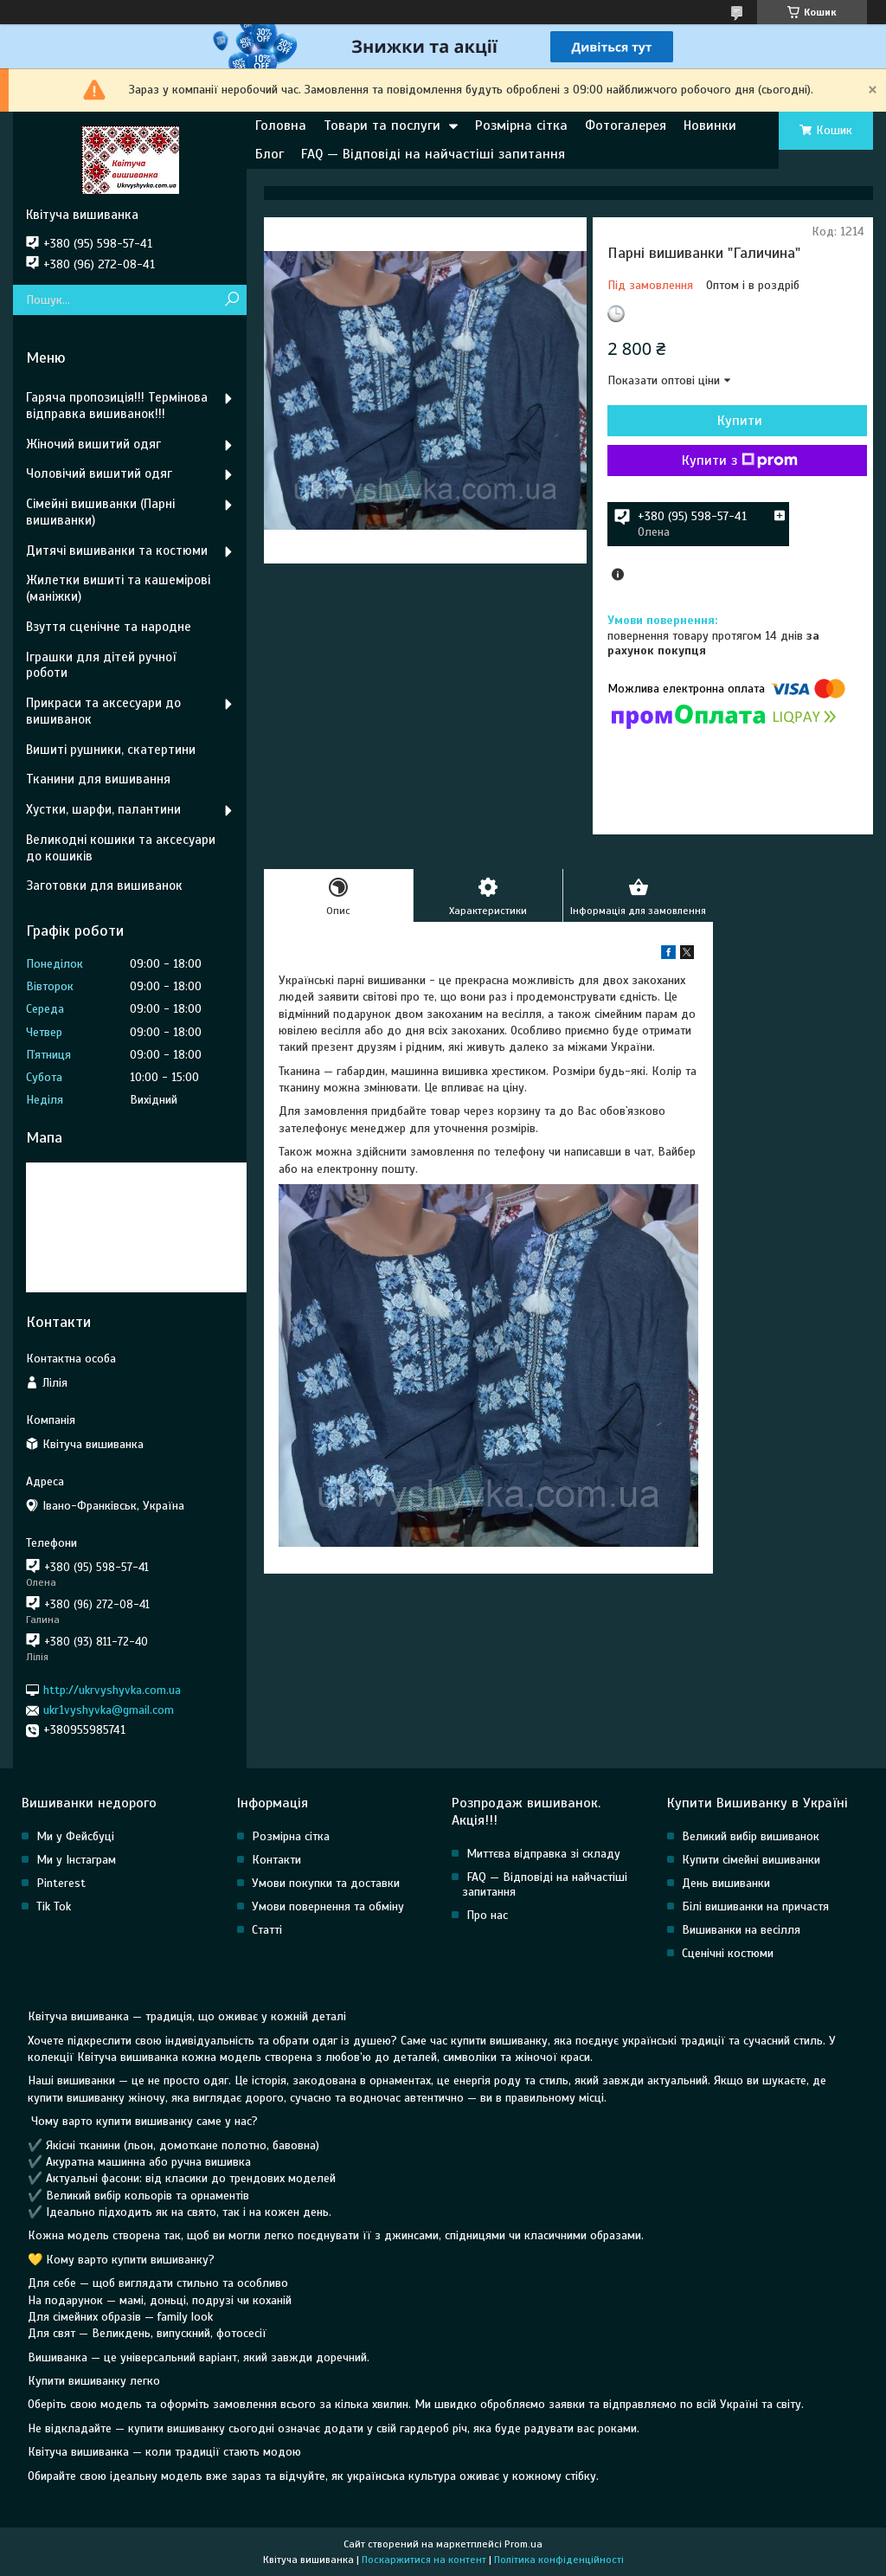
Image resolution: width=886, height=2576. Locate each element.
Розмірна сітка (521, 125)
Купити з (740, 460)
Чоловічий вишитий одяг (99, 473)
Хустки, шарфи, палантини (103, 809)
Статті (267, 1929)
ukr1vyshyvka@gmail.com (108, 1710)
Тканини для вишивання (98, 779)
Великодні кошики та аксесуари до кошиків (120, 848)
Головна (280, 125)
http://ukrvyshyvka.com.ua (112, 1690)
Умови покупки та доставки (326, 1883)
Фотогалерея (625, 125)
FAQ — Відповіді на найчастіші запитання (433, 154)
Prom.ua (523, 2544)
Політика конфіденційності (559, 2559)
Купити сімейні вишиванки (751, 1859)
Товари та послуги (382, 125)
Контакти (276, 1859)
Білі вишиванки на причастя (755, 1906)
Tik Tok (53, 1906)
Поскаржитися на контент (424, 2559)
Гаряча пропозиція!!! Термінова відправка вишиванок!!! (117, 406)
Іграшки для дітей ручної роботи (101, 665)
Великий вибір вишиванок (750, 1836)
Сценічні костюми (728, 1953)
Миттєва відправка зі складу (543, 1853)
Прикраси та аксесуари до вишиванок (103, 711)
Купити (739, 420)
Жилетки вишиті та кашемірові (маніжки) (118, 588)
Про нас (487, 1915)
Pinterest (61, 1883)
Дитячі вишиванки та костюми (117, 550)
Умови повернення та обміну (328, 1906)
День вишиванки (726, 1883)
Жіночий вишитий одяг (93, 444)
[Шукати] (231, 300)
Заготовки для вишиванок (104, 885)
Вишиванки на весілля (741, 1929)
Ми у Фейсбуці (75, 1836)
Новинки (710, 125)
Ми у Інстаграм (76, 1859)
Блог (269, 154)
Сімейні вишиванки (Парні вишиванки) (100, 512)
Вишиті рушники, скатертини (111, 749)
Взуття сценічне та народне (108, 626)
